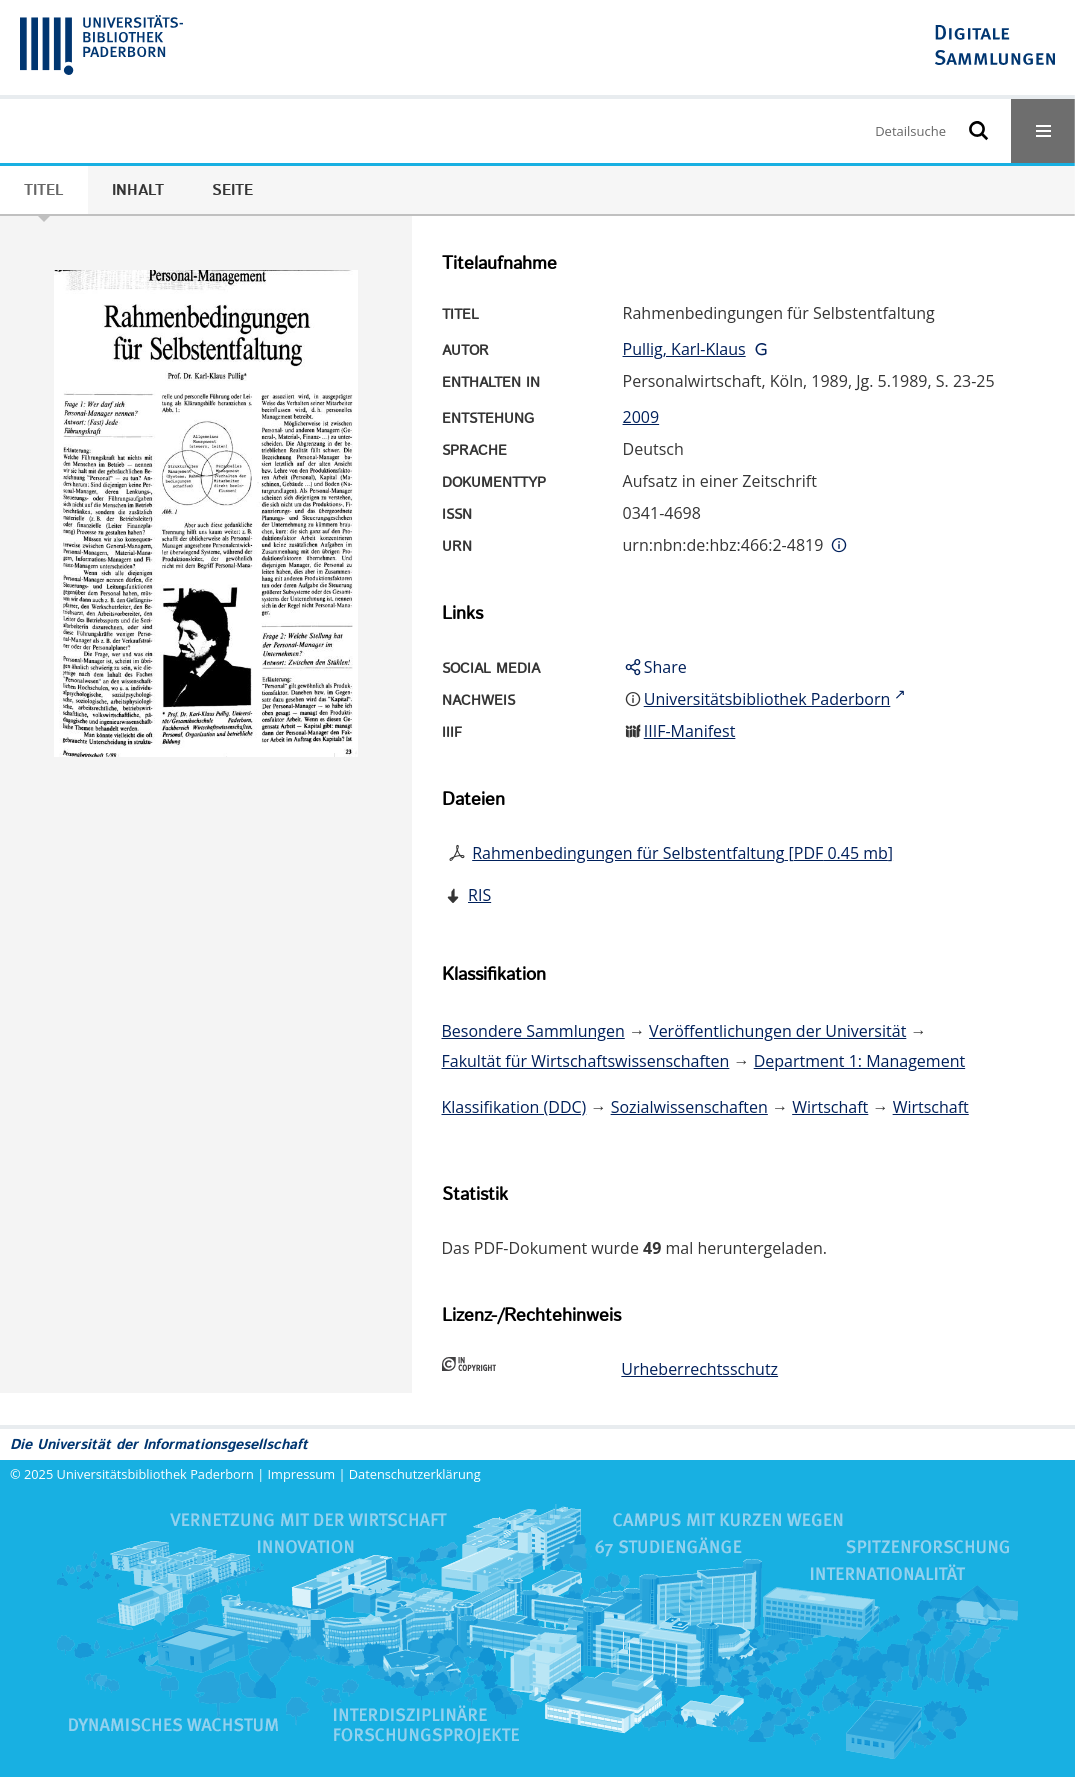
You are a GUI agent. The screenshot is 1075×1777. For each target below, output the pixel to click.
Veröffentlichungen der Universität (777, 1031)
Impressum (302, 1474)
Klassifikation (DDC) (514, 1107)
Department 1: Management (859, 1061)
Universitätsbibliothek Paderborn (155, 1474)
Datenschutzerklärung (415, 1474)
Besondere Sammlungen (533, 1031)
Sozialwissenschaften (689, 1107)
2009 (641, 417)
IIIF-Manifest (690, 731)
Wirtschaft (830, 1107)
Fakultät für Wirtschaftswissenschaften (586, 1061)
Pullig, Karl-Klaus (684, 349)
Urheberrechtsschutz (699, 1369)
